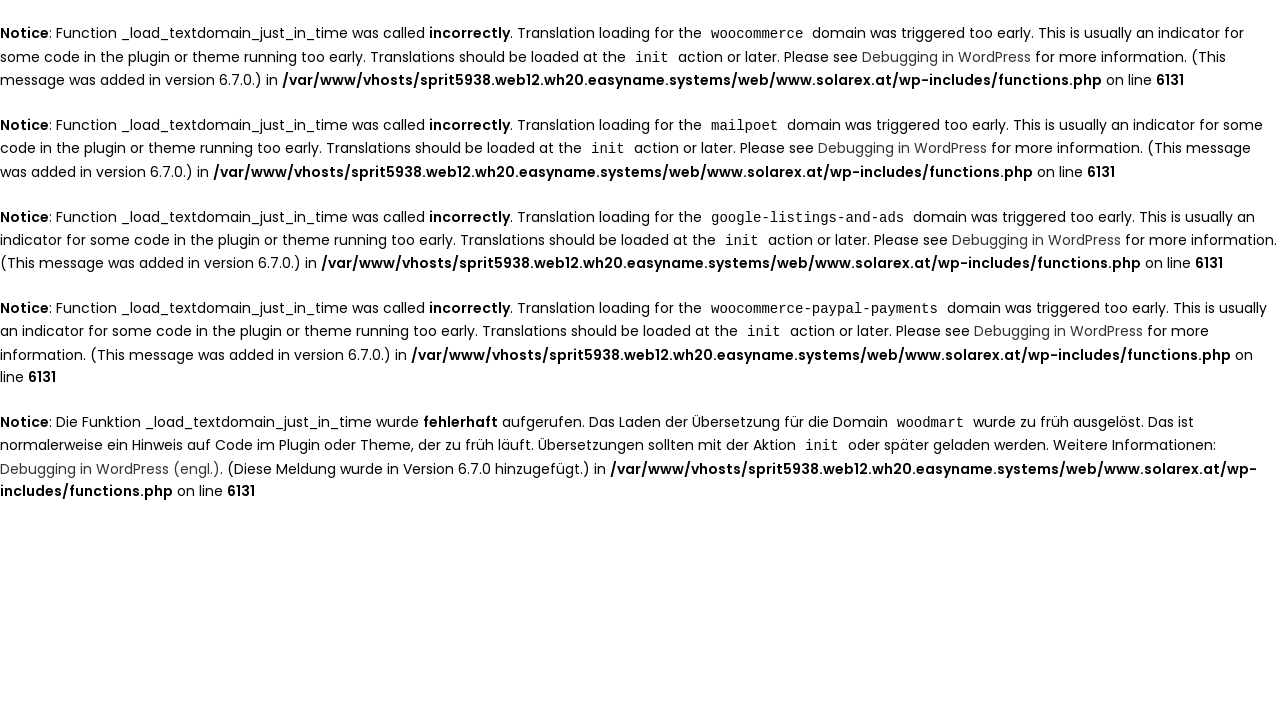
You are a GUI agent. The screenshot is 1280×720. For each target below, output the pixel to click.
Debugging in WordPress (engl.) (110, 459)
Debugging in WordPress (946, 56)
